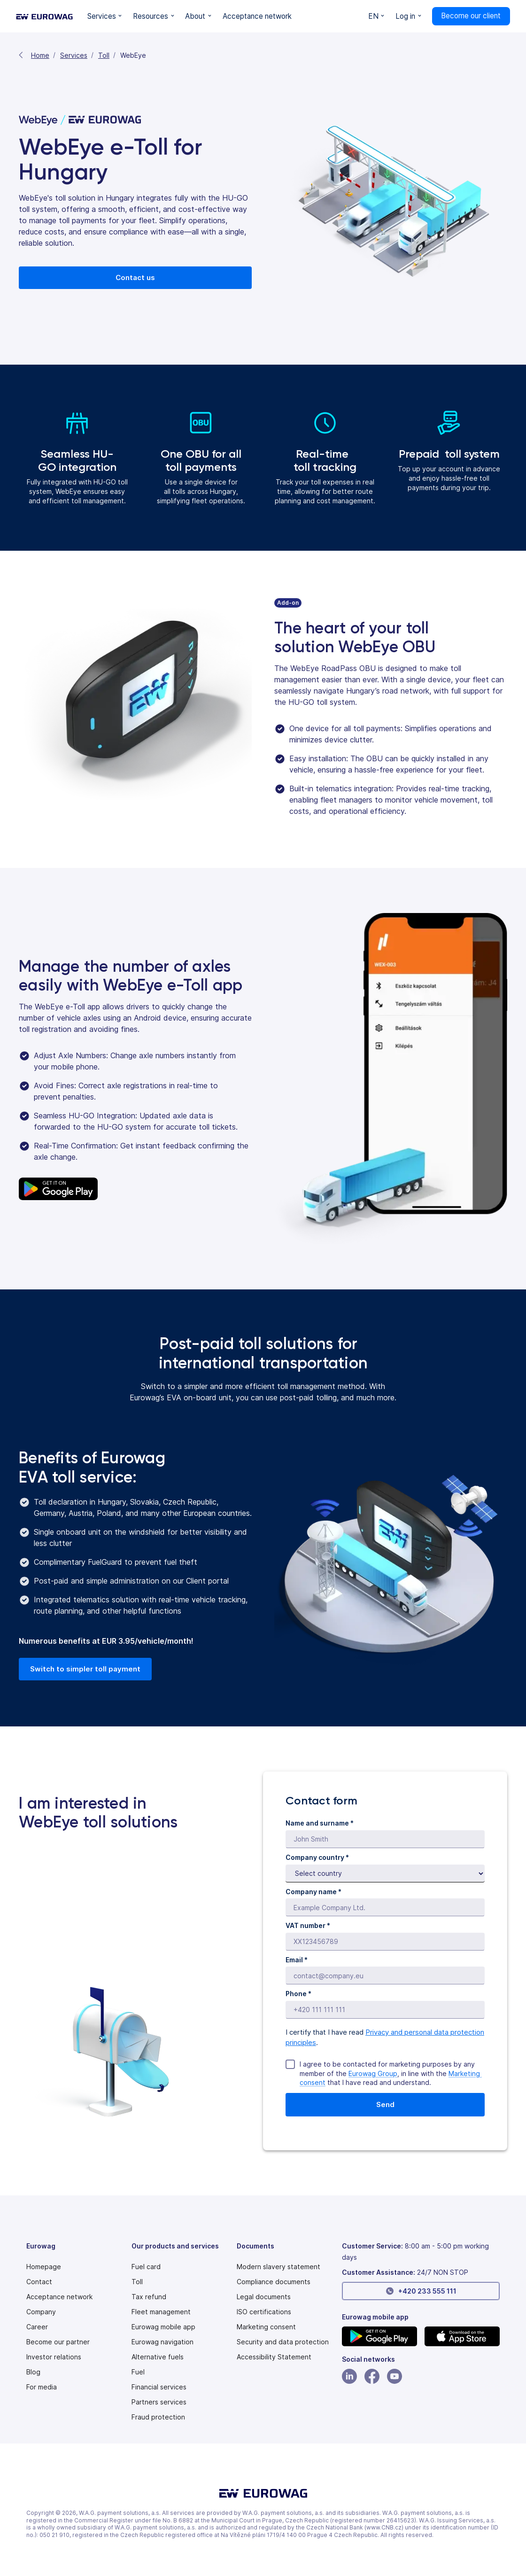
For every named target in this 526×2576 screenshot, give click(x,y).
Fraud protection (158, 2417)
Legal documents (264, 2297)
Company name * (313, 1892)
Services (73, 55)
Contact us (135, 277)
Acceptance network (59, 2297)
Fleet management (161, 2312)
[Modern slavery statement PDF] (278, 2267)
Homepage (43, 2267)
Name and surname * (320, 1823)
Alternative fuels (158, 2357)
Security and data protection (283, 2342)
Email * (297, 1960)
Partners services (159, 2402)
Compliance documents (273, 2282)
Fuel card (146, 2267)
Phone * (298, 1994)
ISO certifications (264, 2312)
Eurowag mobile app (163, 2327)
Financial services (159, 2387)
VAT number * (308, 1925)
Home (40, 55)
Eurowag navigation (162, 2342)
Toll (103, 55)
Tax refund (149, 2297)
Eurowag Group (372, 2073)
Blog (33, 2372)
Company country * (317, 1857)
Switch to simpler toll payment (85, 1668)
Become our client (471, 15)
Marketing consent (266, 2327)
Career (37, 2327)
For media (41, 2387)
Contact (39, 2282)
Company (41, 2312)
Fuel (138, 2372)
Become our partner (58, 2342)
